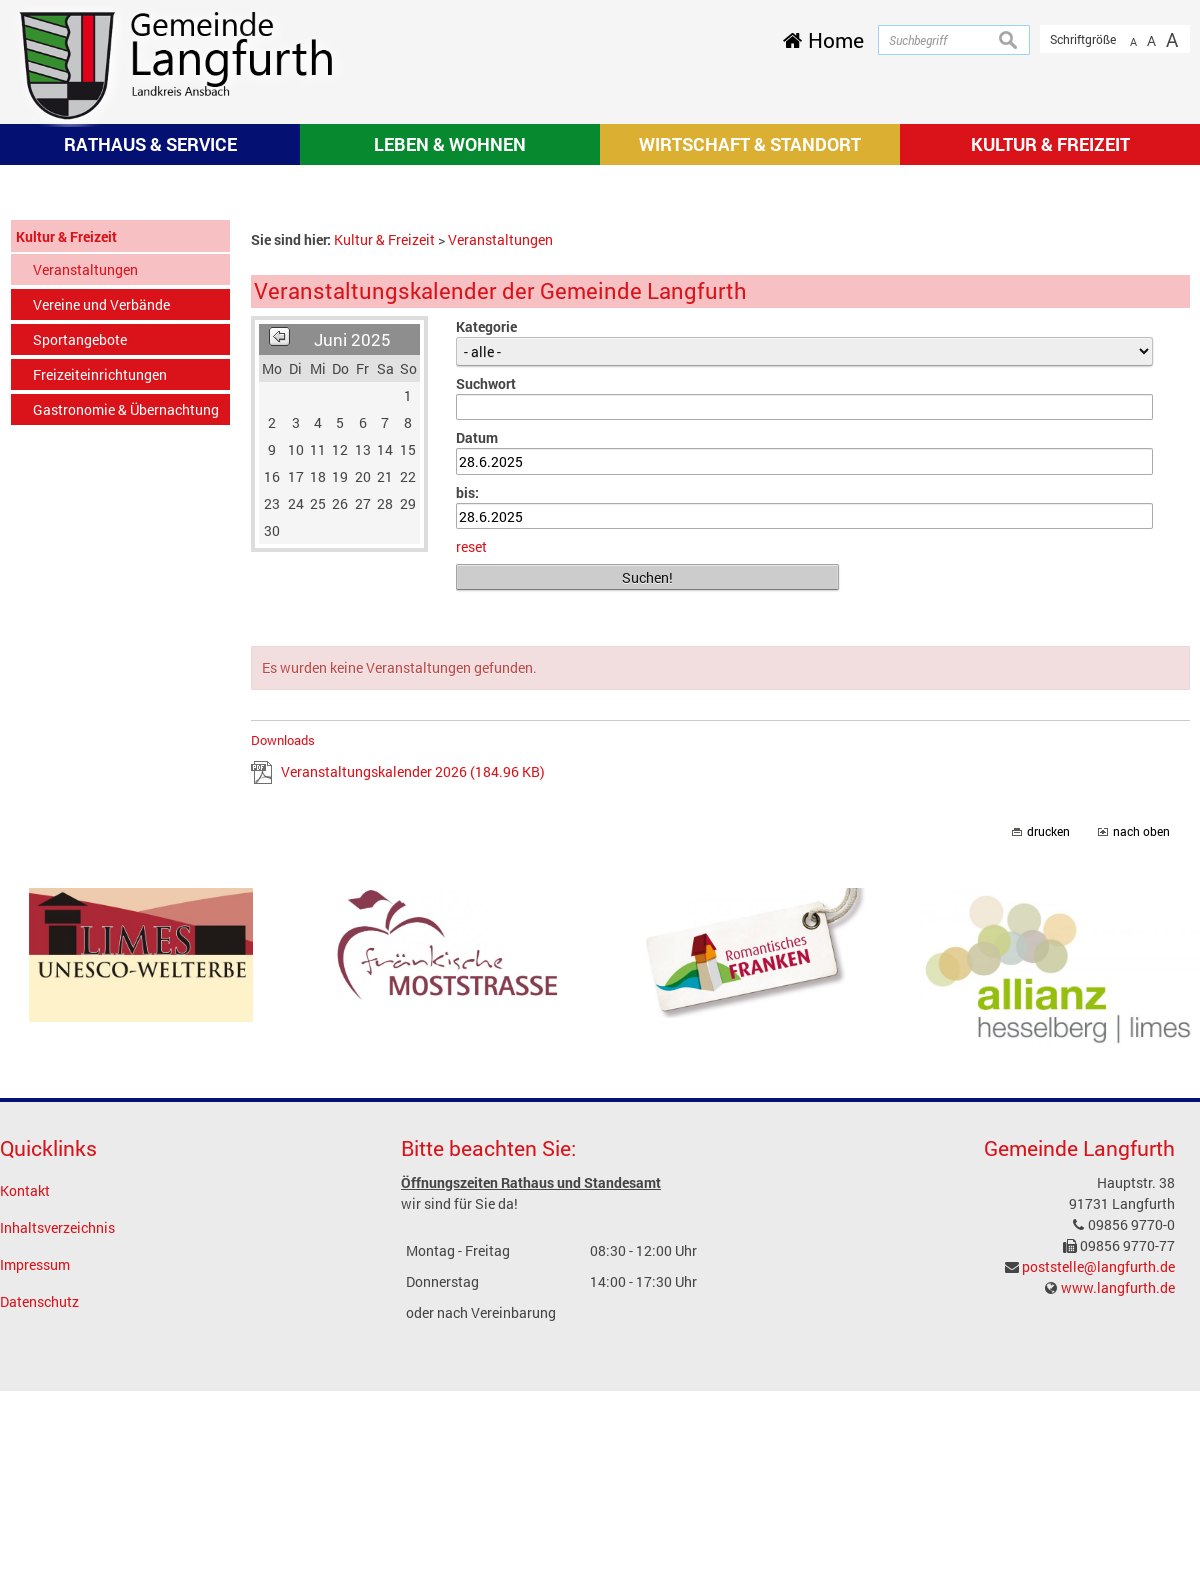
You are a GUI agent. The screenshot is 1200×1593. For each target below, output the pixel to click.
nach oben (1141, 1094)
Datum (477, 700)
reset (471, 809)
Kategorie (486, 588)
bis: (467, 754)
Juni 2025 (352, 601)
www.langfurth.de (1118, 1549)
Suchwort (486, 645)
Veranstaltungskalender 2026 (413, 1034)
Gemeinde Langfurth (1079, 1411)
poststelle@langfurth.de (1098, 1528)
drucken (1048, 1094)
